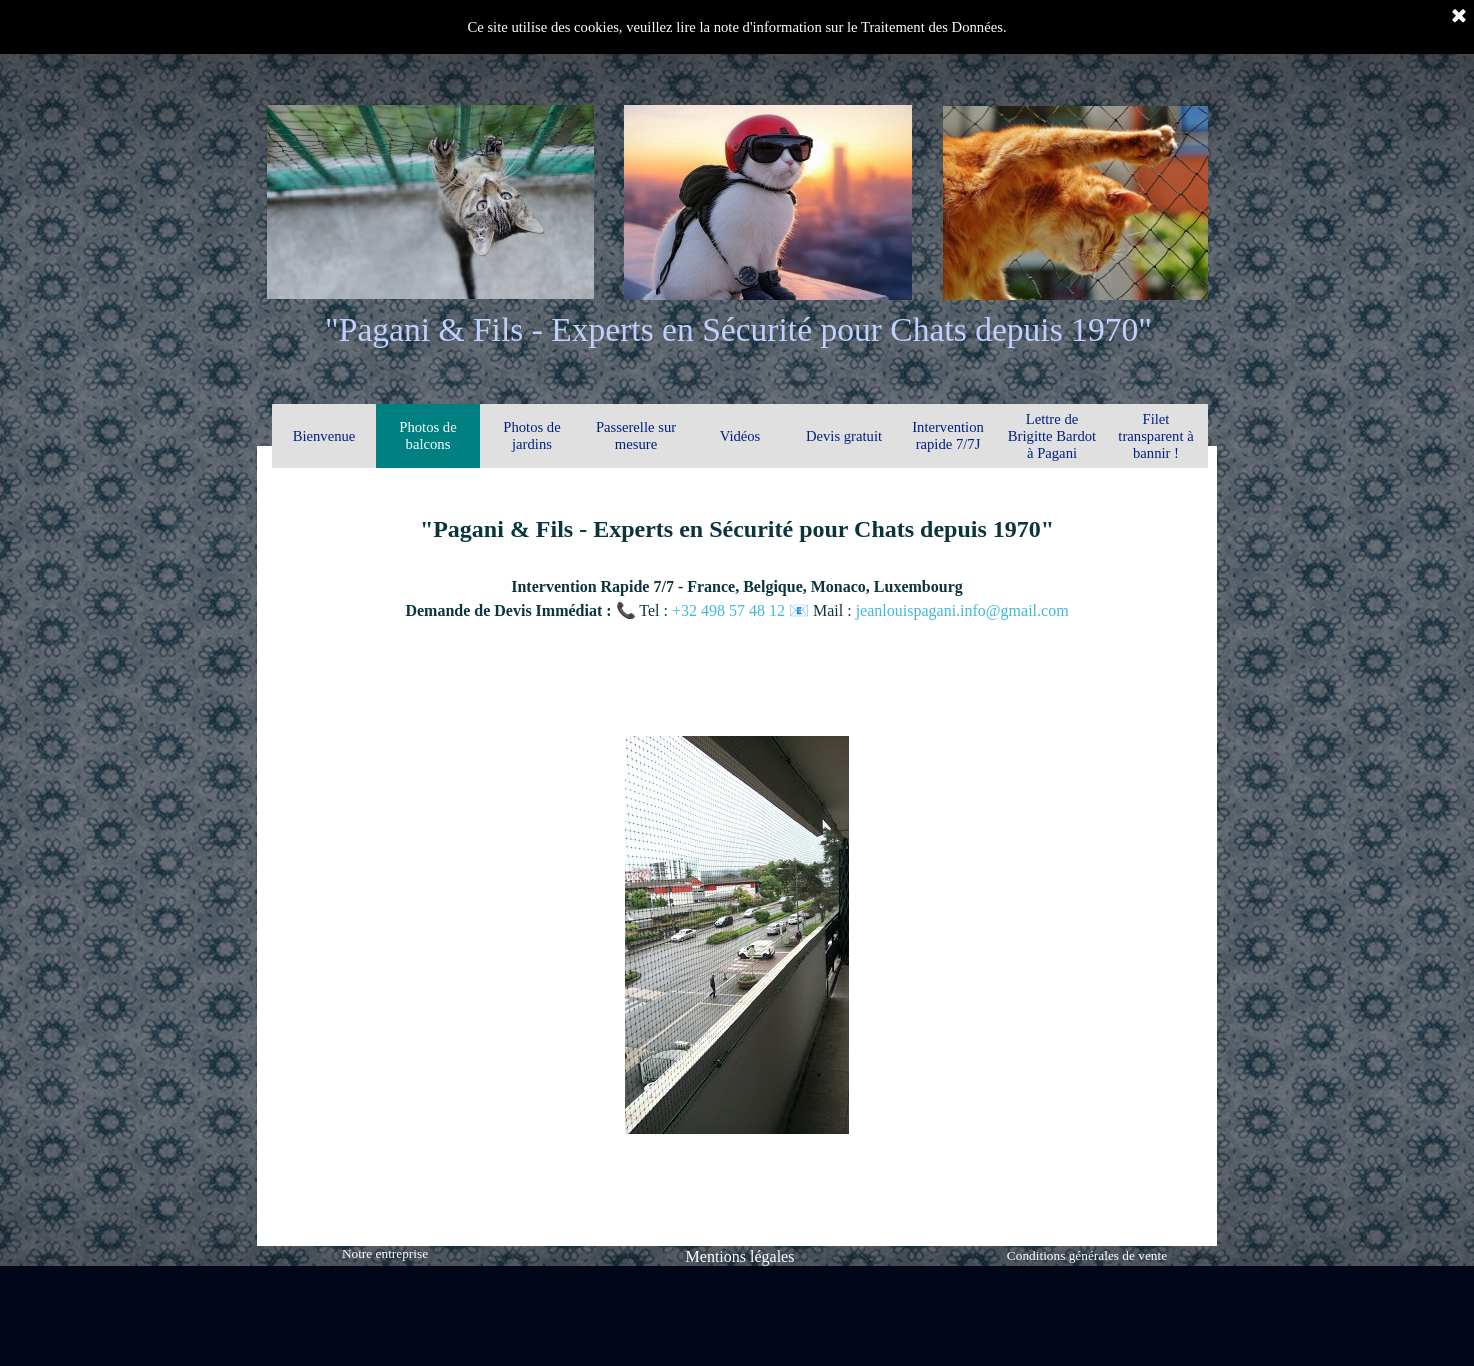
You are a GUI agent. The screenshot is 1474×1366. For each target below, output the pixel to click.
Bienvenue (324, 436)
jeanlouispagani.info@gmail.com (962, 610)
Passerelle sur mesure (636, 435)
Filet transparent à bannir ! (1155, 436)
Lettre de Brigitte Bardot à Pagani (1052, 436)
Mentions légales (740, 1256)
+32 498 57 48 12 (730, 610)
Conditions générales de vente (1087, 1255)
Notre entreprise (385, 1253)
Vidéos (740, 436)
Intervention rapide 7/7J (948, 435)
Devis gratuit (844, 436)
